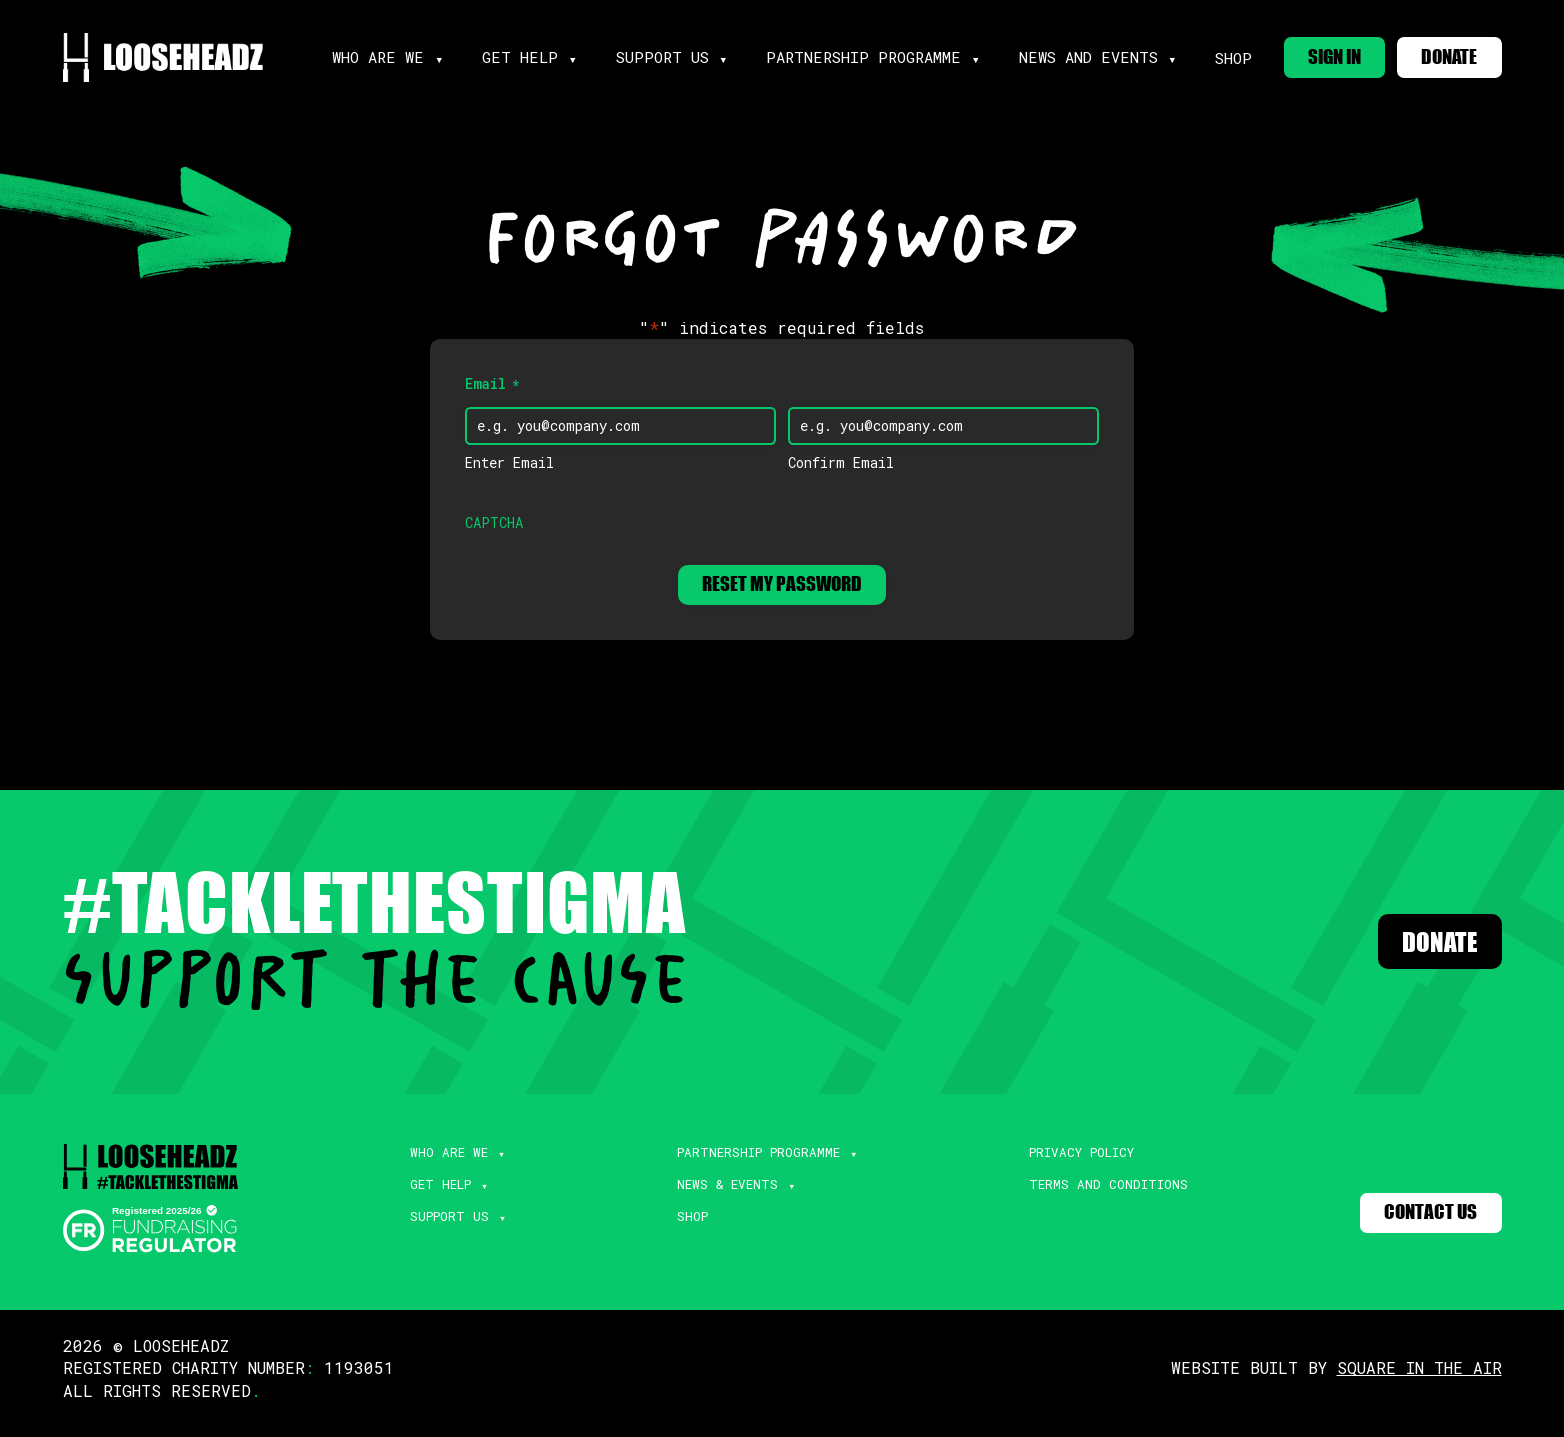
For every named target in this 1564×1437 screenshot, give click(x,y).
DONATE (1443, 53)
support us (666, 54)
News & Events (714, 1197)
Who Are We (439, 1162)
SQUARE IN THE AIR (1419, 1377)
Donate (1425, 950)
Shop (1206, 55)
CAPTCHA (494, 525)
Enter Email (509, 465)
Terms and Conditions (1097, 1197)
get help (531, 54)
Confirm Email (841, 465)
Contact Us (1422, 1224)
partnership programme (855, 54)
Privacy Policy (1072, 1162)
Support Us (438, 1232)
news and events (1066, 54)
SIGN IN (1313, 53)
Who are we (395, 54)
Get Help (431, 1197)
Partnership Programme (747, 1162)
